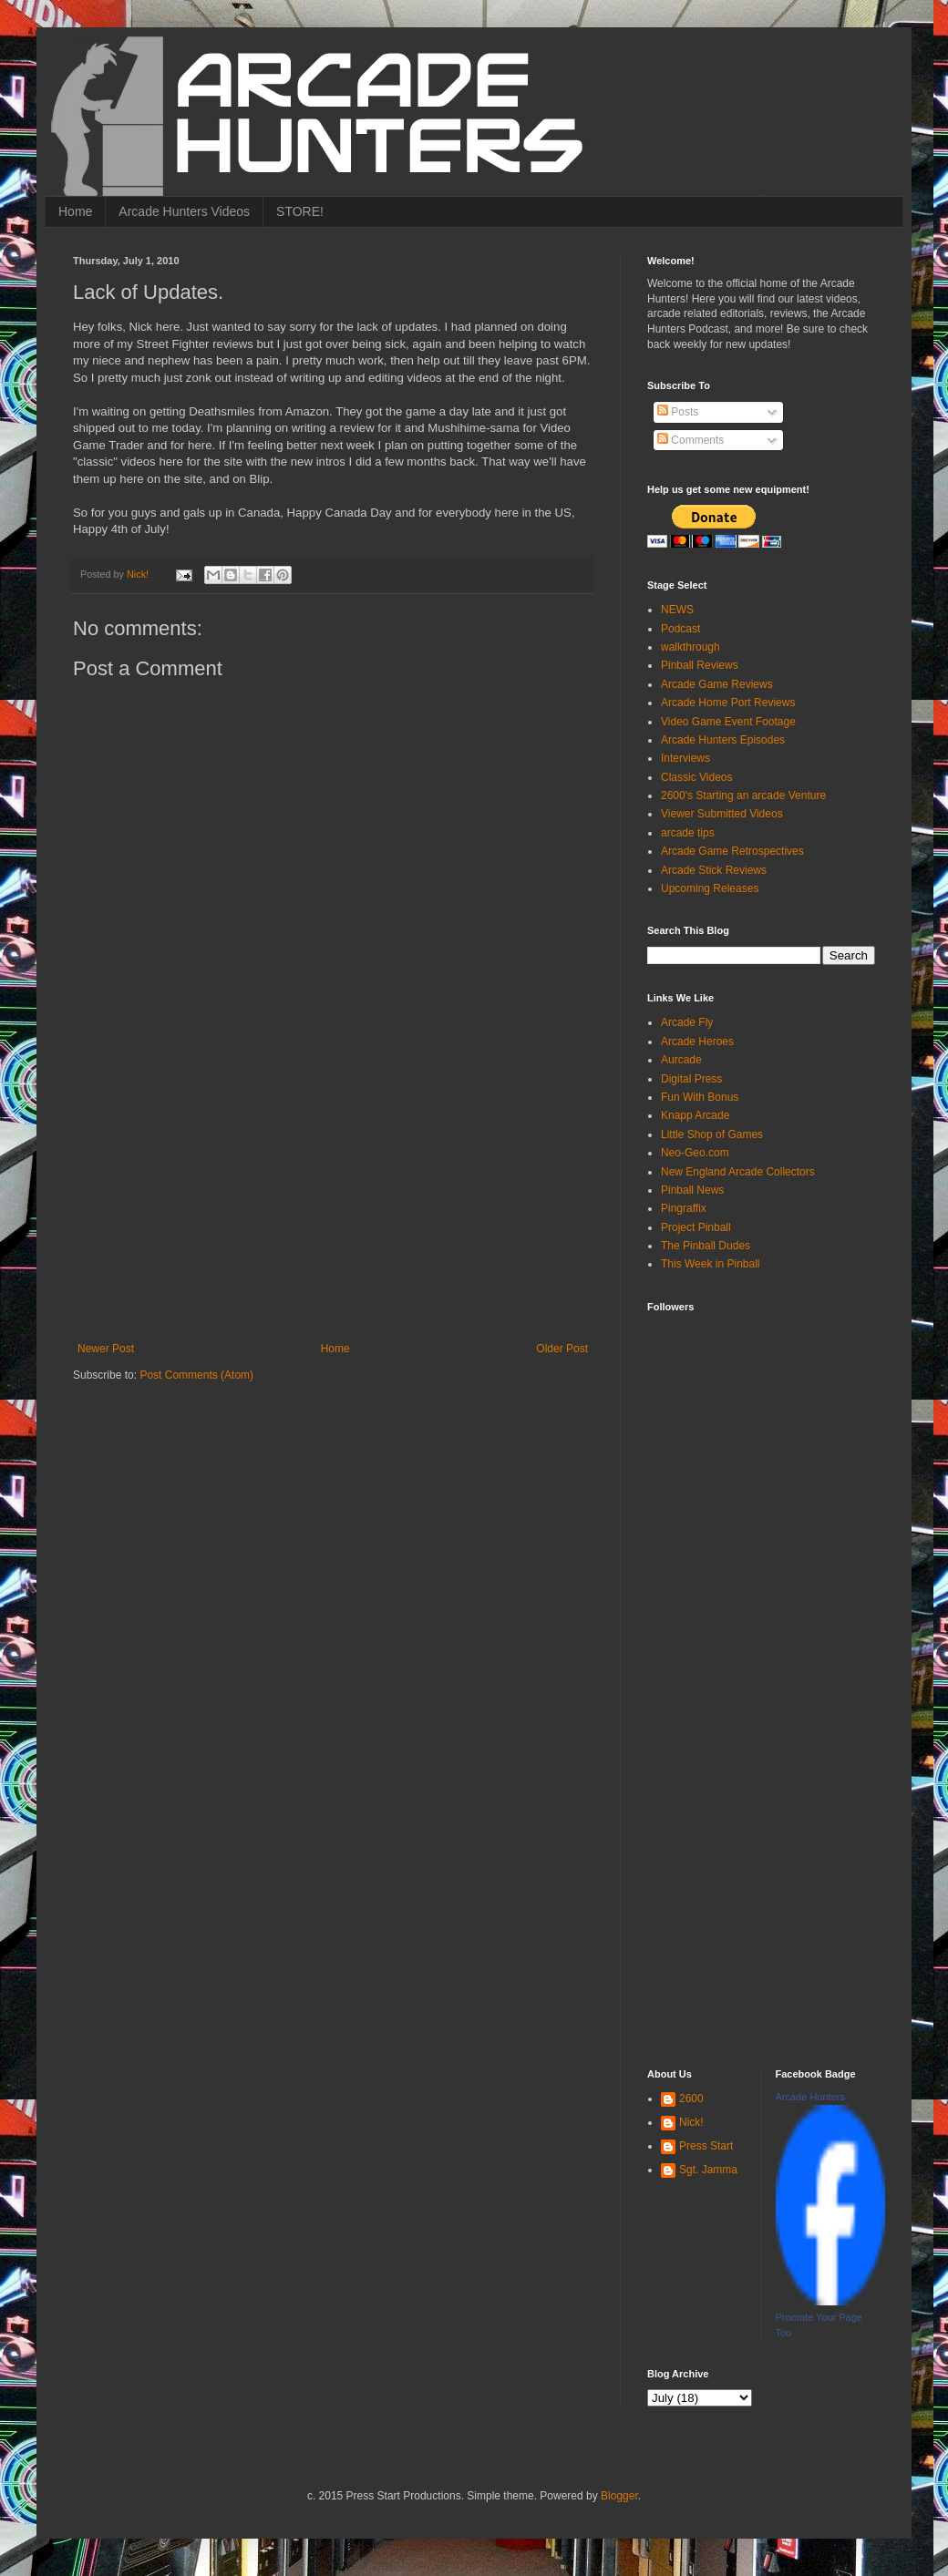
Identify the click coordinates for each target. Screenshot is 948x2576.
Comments (690, 440)
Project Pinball (696, 1227)
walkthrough (690, 647)
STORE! (300, 211)
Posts (677, 411)
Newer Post (105, 1348)
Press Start (706, 2146)
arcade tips (688, 832)
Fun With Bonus (699, 1097)
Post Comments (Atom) (196, 1375)
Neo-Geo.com (695, 1152)
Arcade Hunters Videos (184, 211)
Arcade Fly (687, 1022)
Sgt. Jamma (708, 2169)
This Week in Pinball (710, 1263)
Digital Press (691, 1078)
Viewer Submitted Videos (722, 813)
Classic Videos (696, 777)
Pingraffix (683, 1208)
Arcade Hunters (810, 2096)
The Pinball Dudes (705, 1245)
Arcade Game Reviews (717, 684)
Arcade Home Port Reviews (728, 702)
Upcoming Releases (709, 888)
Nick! (691, 2122)
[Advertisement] (332, 1205)
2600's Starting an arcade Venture (743, 795)
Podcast (680, 628)
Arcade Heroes (697, 1041)
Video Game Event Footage (728, 721)
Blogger (619, 2495)
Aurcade (681, 1059)
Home (75, 211)
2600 (691, 2098)
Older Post (562, 1348)
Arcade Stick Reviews (714, 870)
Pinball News (692, 1190)
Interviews (685, 758)
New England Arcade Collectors (738, 1171)
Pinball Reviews (699, 665)
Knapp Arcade (695, 1115)
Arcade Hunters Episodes (723, 740)
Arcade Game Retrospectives (732, 851)
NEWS (677, 609)
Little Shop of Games (712, 1134)
